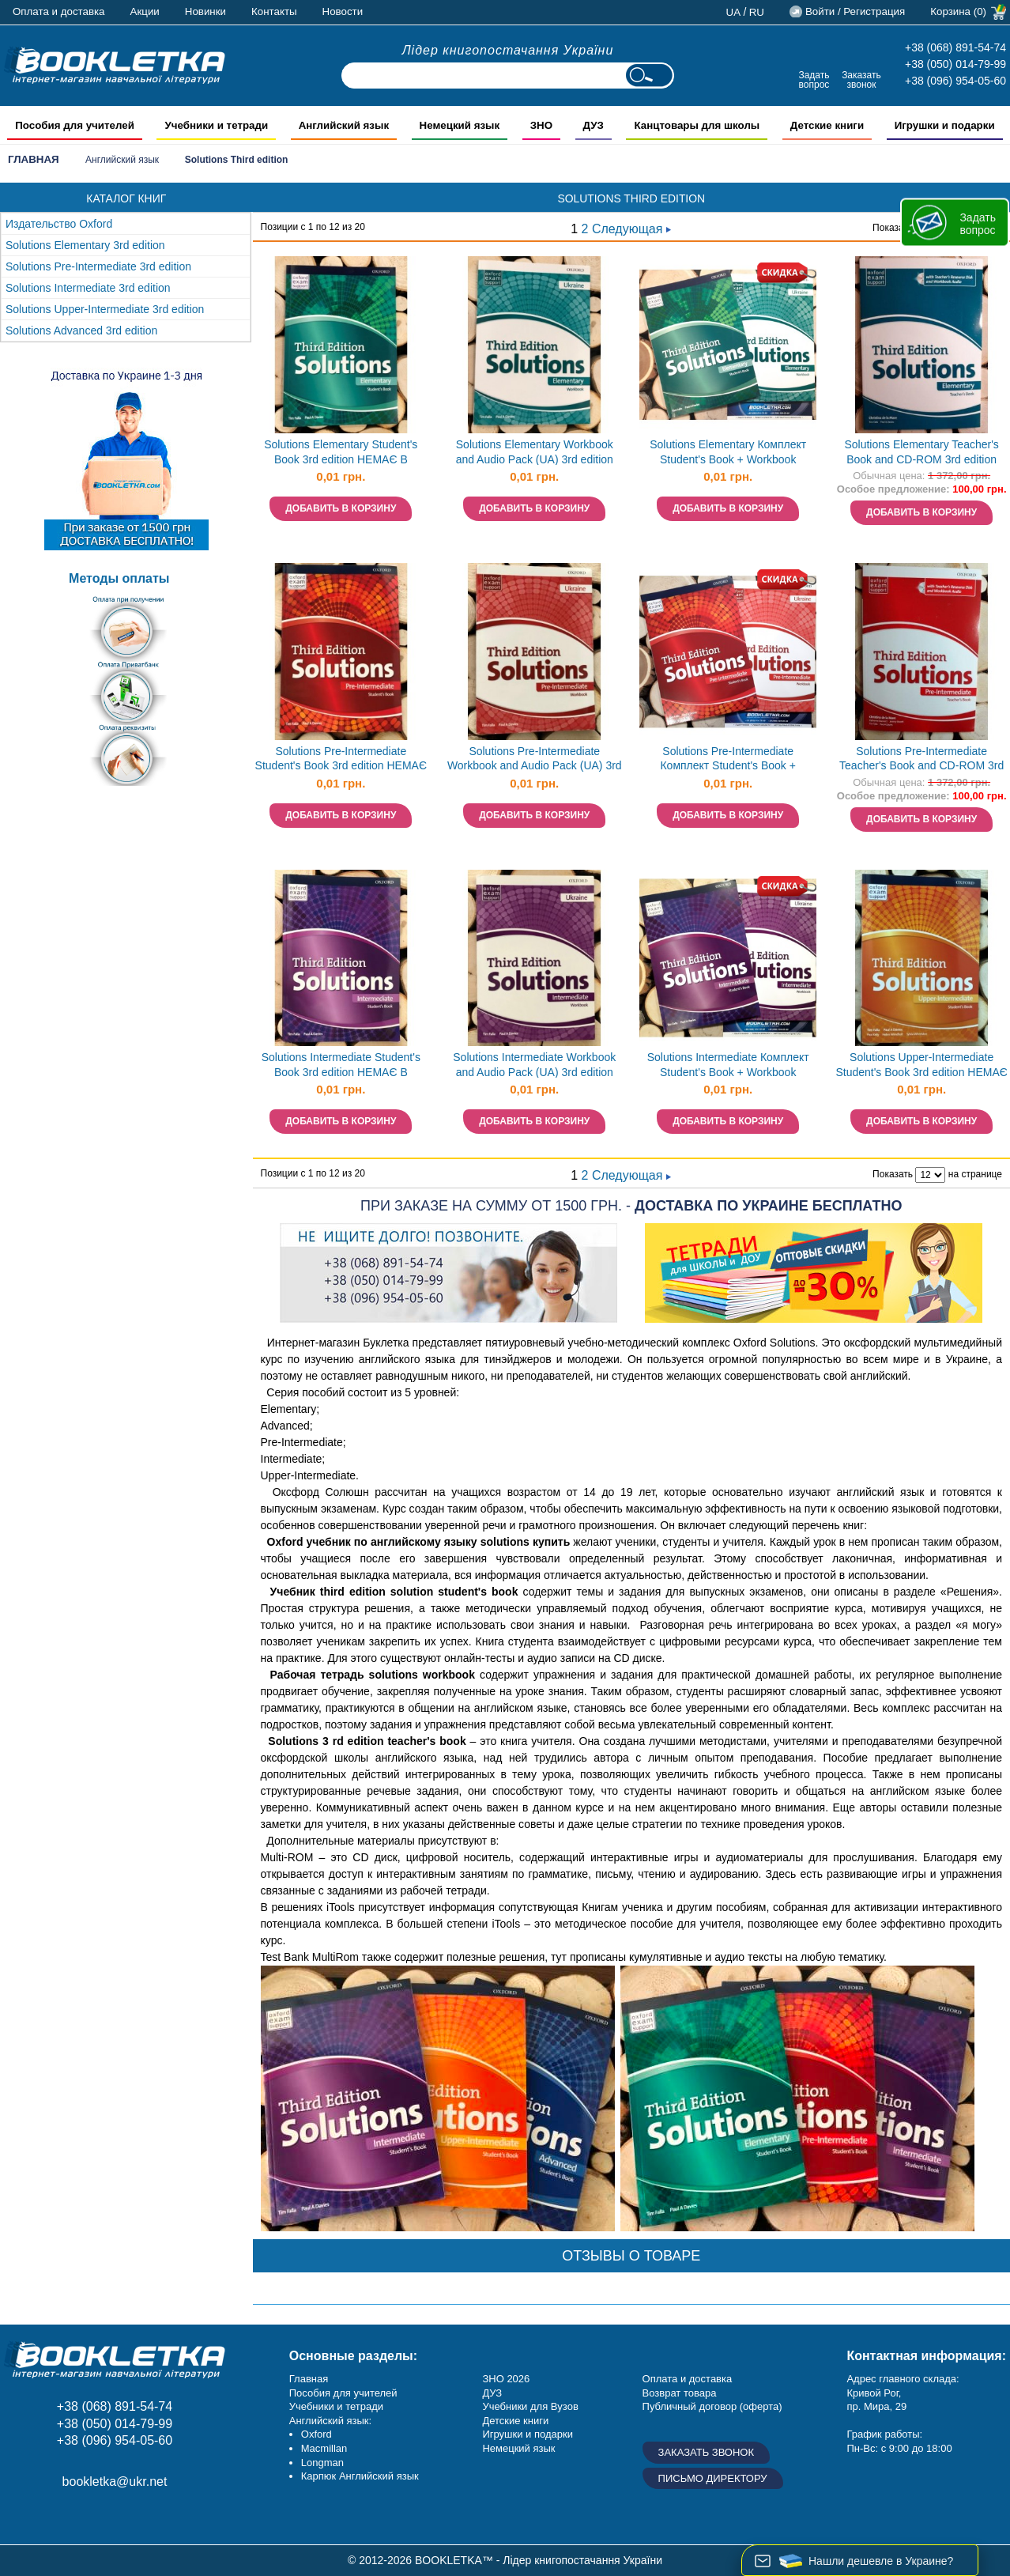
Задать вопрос (813, 79)
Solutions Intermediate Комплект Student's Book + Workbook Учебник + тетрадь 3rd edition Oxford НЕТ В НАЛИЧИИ (728, 1066)
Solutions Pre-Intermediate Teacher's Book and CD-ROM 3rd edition (921, 760)
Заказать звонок (861, 79)
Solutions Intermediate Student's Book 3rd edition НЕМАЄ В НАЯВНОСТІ (341, 1066)
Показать (892, 227)
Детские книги (515, 2421)
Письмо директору (712, 2478)
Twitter (128, 2517)
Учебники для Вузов (530, 2406)
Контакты (274, 11)
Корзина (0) (958, 11)
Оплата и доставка (59, 11)
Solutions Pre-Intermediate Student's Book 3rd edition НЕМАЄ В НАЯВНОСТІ (341, 760)
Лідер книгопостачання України (508, 50)
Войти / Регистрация (855, 11)
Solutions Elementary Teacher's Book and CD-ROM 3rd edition (921, 452)
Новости (343, 11)
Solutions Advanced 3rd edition (81, 330)
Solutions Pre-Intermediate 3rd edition (98, 266)
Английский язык (122, 159)
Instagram (57, 2517)
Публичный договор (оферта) (712, 2406)
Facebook (22, 2517)
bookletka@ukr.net (115, 2481)
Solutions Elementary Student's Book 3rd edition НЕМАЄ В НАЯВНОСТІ (340, 453)
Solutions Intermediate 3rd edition (88, 287)
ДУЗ (492, 2393)
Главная (33, 159)
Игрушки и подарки (527, 2434)
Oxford (316, 2434)
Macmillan (324, 2448)
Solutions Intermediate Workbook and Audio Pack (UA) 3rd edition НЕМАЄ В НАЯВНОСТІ (534, 1066)
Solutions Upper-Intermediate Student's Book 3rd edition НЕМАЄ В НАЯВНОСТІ (921, 1066)
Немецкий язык (518, 2448)
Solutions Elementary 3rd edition (85, 245)
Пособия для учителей (343, 2393)
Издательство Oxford (59, 223)
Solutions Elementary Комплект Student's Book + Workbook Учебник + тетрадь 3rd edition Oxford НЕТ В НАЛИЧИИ (728, 453)
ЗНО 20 (500, 2379)
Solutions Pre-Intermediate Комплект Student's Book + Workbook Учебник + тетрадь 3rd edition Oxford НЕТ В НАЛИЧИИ (728, 760)
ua (733, 12)
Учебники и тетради (336, 2406)
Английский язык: (330, 2421)
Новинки (205, 11)
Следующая (631, 229)
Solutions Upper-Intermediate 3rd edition (105, 309)
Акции (145, 11)
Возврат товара (680, 2393)
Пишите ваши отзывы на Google (93, 2517)
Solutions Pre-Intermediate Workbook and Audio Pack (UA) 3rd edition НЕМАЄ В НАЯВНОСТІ (534, 760)
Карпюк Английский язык (360, 2476)
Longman (322, 2462)
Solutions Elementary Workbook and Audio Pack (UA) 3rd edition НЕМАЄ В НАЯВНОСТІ (534, 453)
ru (756, 12)
